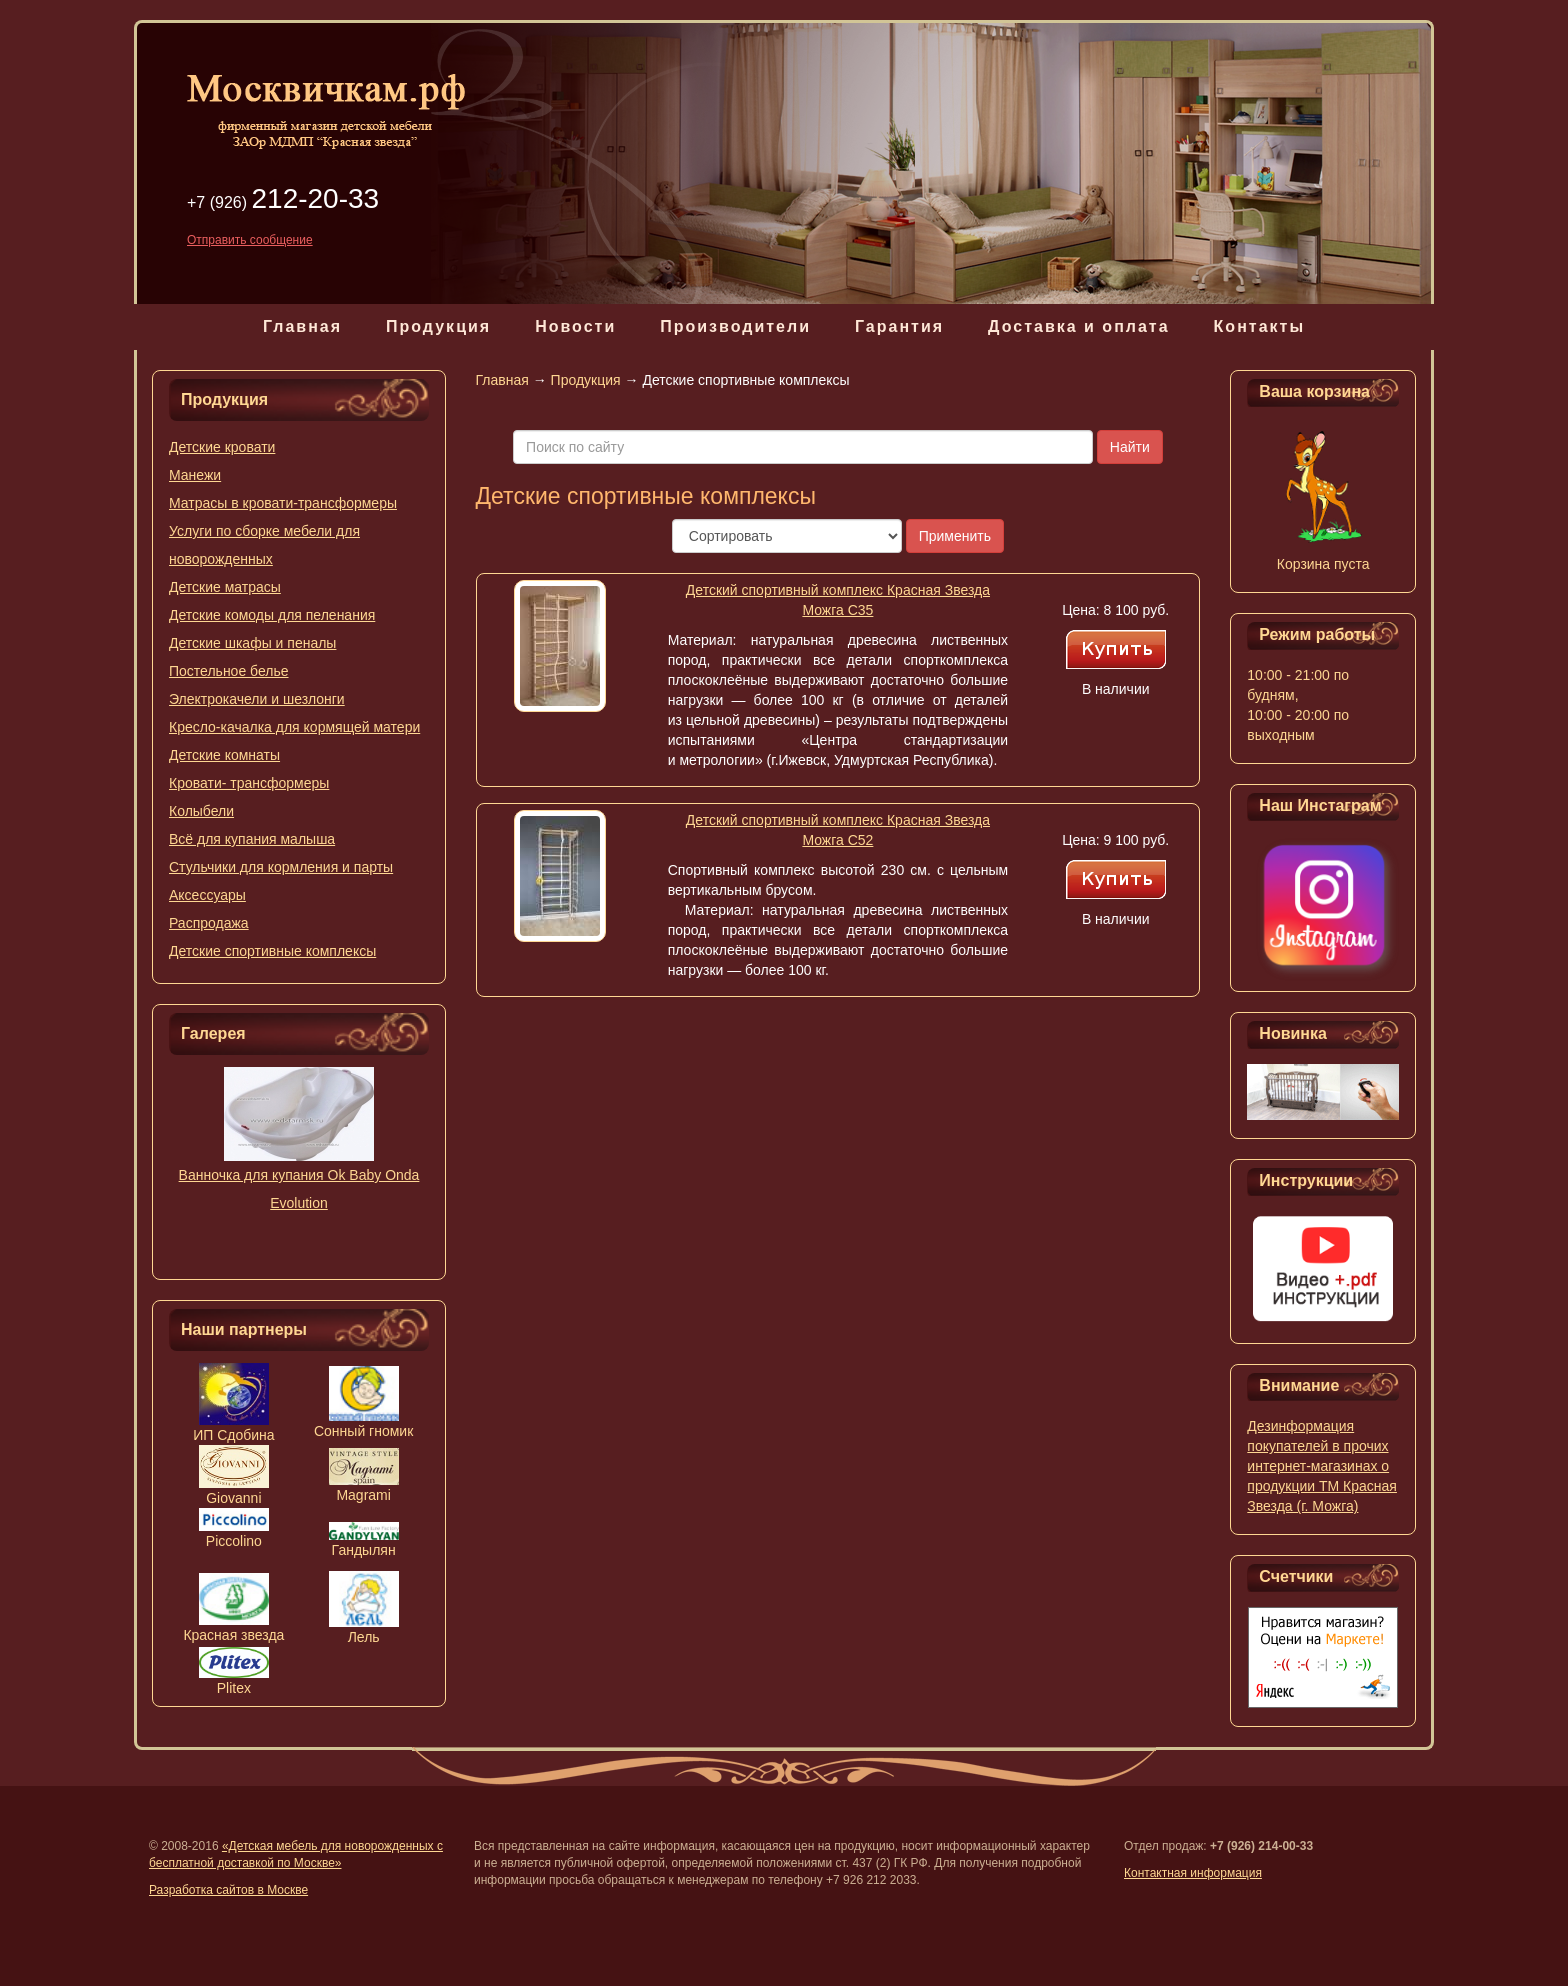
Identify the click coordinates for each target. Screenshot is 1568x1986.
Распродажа (209, 923)
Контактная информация (1193, 1873)
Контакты (1259, 326)
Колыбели (201, 811)
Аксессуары (207, 895)
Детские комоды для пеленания (272, 615)
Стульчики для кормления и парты (281, 867)
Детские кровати (222, 447)
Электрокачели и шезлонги (257, 699)
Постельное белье (229, 671)
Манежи (195, 475)
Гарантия (899, 326)
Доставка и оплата (1079, 326)
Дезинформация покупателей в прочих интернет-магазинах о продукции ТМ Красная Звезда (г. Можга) (1322, 1466)
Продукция (438, 326)
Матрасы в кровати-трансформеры (283, 503)
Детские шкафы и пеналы (252, 643)
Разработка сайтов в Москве (228, 1890)
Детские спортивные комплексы (272, 951)
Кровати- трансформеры (249, 783)
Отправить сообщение (250, 240)
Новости (575, 326)
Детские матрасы (225, 587)
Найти (1130, 447)
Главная (302, 326)
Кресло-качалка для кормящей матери (294, 727)
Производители (735, 326)
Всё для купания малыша (252, 839)
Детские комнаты (224, 755)
